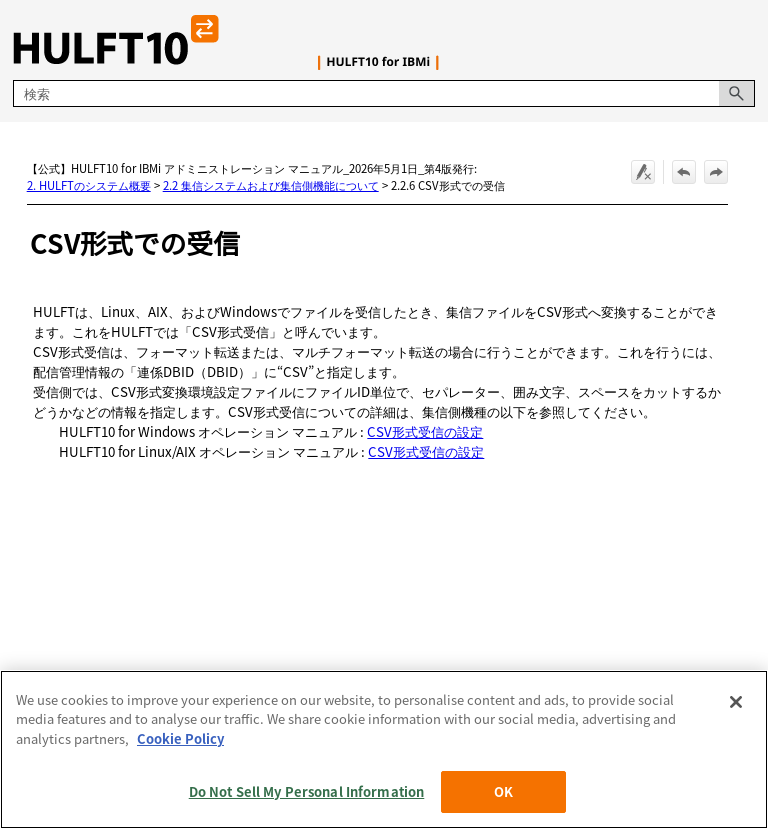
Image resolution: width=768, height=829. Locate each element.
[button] (737, 93)
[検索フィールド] (383, 93)
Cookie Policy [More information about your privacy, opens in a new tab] (180, 738)
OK (503, 791)
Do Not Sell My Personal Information (307, 791)
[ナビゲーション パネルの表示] (744, 40)
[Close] (736, 702)
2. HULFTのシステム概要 (89, 185)
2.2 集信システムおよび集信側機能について (271, 185)
